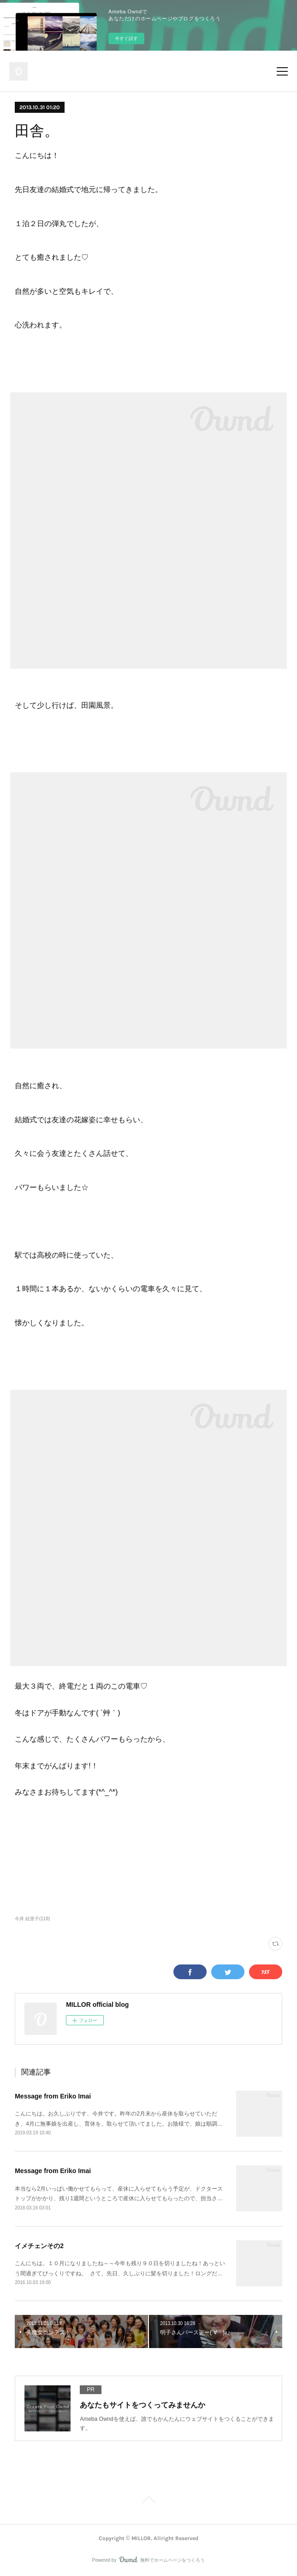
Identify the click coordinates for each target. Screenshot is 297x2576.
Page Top (148, 2501)
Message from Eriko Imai (53, 2096)
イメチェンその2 (39, 2246)
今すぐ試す (126, 38)
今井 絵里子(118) (32, 1918)
